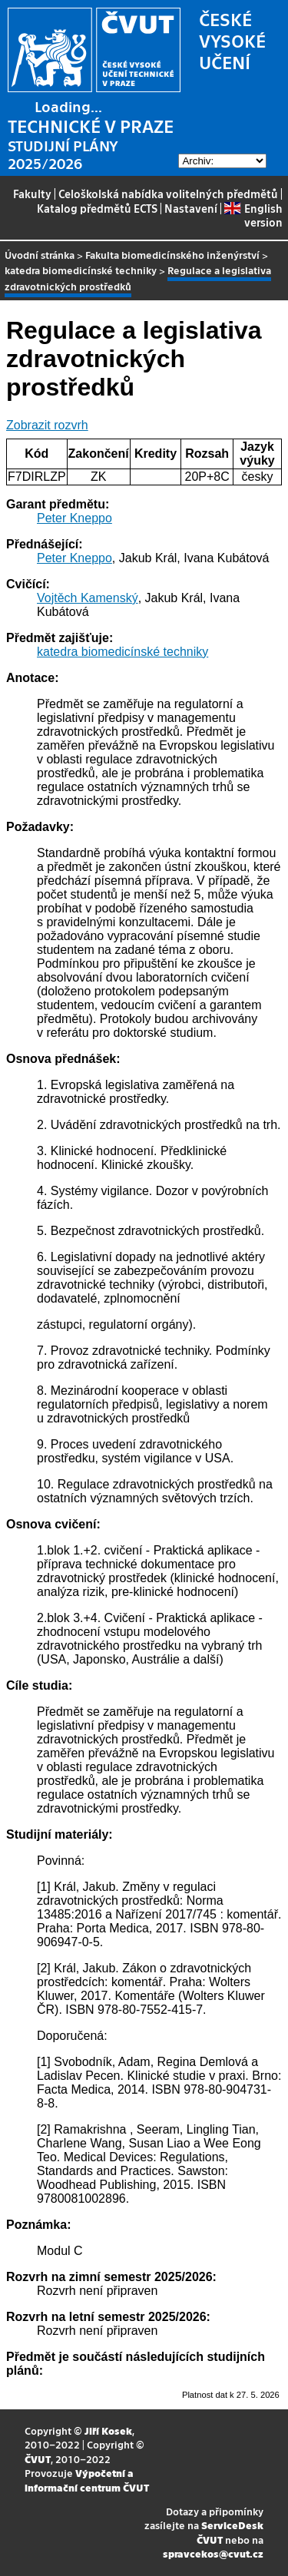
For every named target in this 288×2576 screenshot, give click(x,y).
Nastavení (190, 208)
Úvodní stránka (39, 254)
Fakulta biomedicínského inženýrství (172, 254)
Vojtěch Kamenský (87, 597)
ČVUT (38, 2459)
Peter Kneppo (74, 518)
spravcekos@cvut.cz (213, 2553)
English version (253, 215)
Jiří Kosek (108, 2430)
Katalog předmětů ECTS (97, 208)
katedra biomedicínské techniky (81, 270)
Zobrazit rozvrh (47, 425)
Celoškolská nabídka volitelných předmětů (168, 193)
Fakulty (32, 193)
